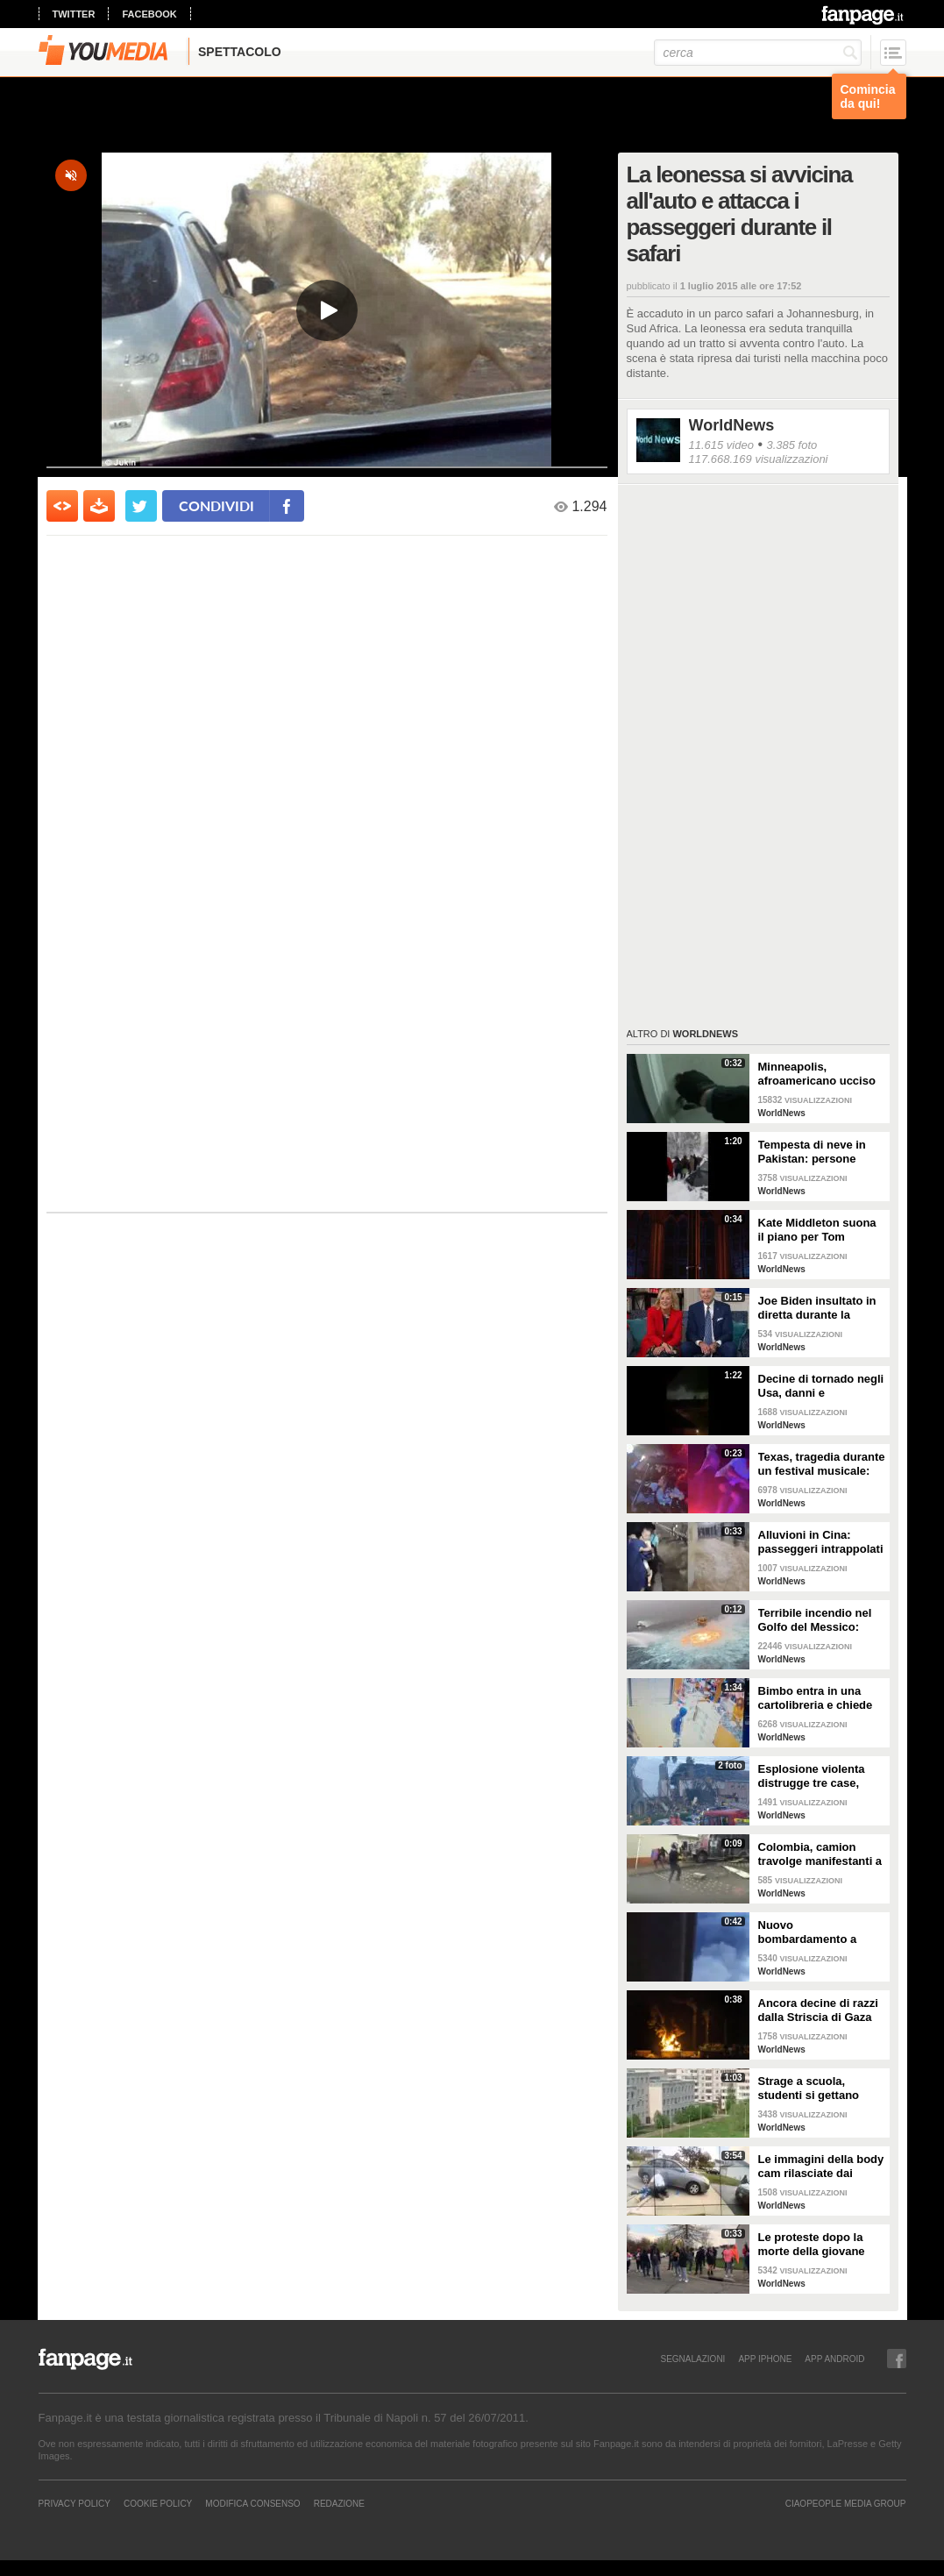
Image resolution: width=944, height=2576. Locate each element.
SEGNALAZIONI (692, 2358)
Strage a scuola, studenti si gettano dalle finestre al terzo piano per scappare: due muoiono (814, 2088)
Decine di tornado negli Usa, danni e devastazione (821, 1386)
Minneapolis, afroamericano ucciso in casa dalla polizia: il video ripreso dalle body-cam (818, 1074)
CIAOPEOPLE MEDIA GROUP (845, 2503)
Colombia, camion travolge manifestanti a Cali (820, 1854)
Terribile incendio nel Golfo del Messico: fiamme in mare (815, 1620)
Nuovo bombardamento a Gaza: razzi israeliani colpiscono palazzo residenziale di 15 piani (820, 1932)
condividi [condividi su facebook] (216, 505)
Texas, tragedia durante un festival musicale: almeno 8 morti (821, 1464)
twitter (74, 14)
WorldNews (732, 425)
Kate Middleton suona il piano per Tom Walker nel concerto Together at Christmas (818, 1230)
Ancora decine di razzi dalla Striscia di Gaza (818, 2010)
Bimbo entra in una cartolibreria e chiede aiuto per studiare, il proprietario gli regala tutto (817, 1698)
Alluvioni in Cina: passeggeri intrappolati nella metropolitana (821, 1542)
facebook (149, 14)
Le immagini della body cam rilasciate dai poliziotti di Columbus (821, 2167)
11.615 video (721, 445)
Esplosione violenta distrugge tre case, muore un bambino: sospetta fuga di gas (813, 1776)
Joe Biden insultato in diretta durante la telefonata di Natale (817, 1308)
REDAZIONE (339, 2503)
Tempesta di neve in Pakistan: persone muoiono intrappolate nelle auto (816, 1152)
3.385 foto (791, 445)
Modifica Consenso (252, 2503)
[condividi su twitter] (141, 506)
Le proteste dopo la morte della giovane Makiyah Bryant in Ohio (821, 2245)
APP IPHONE (764, 2358)
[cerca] (758, 52)
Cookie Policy (158, 2503)
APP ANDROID (834, 2358)
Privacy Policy (74, 2503)
